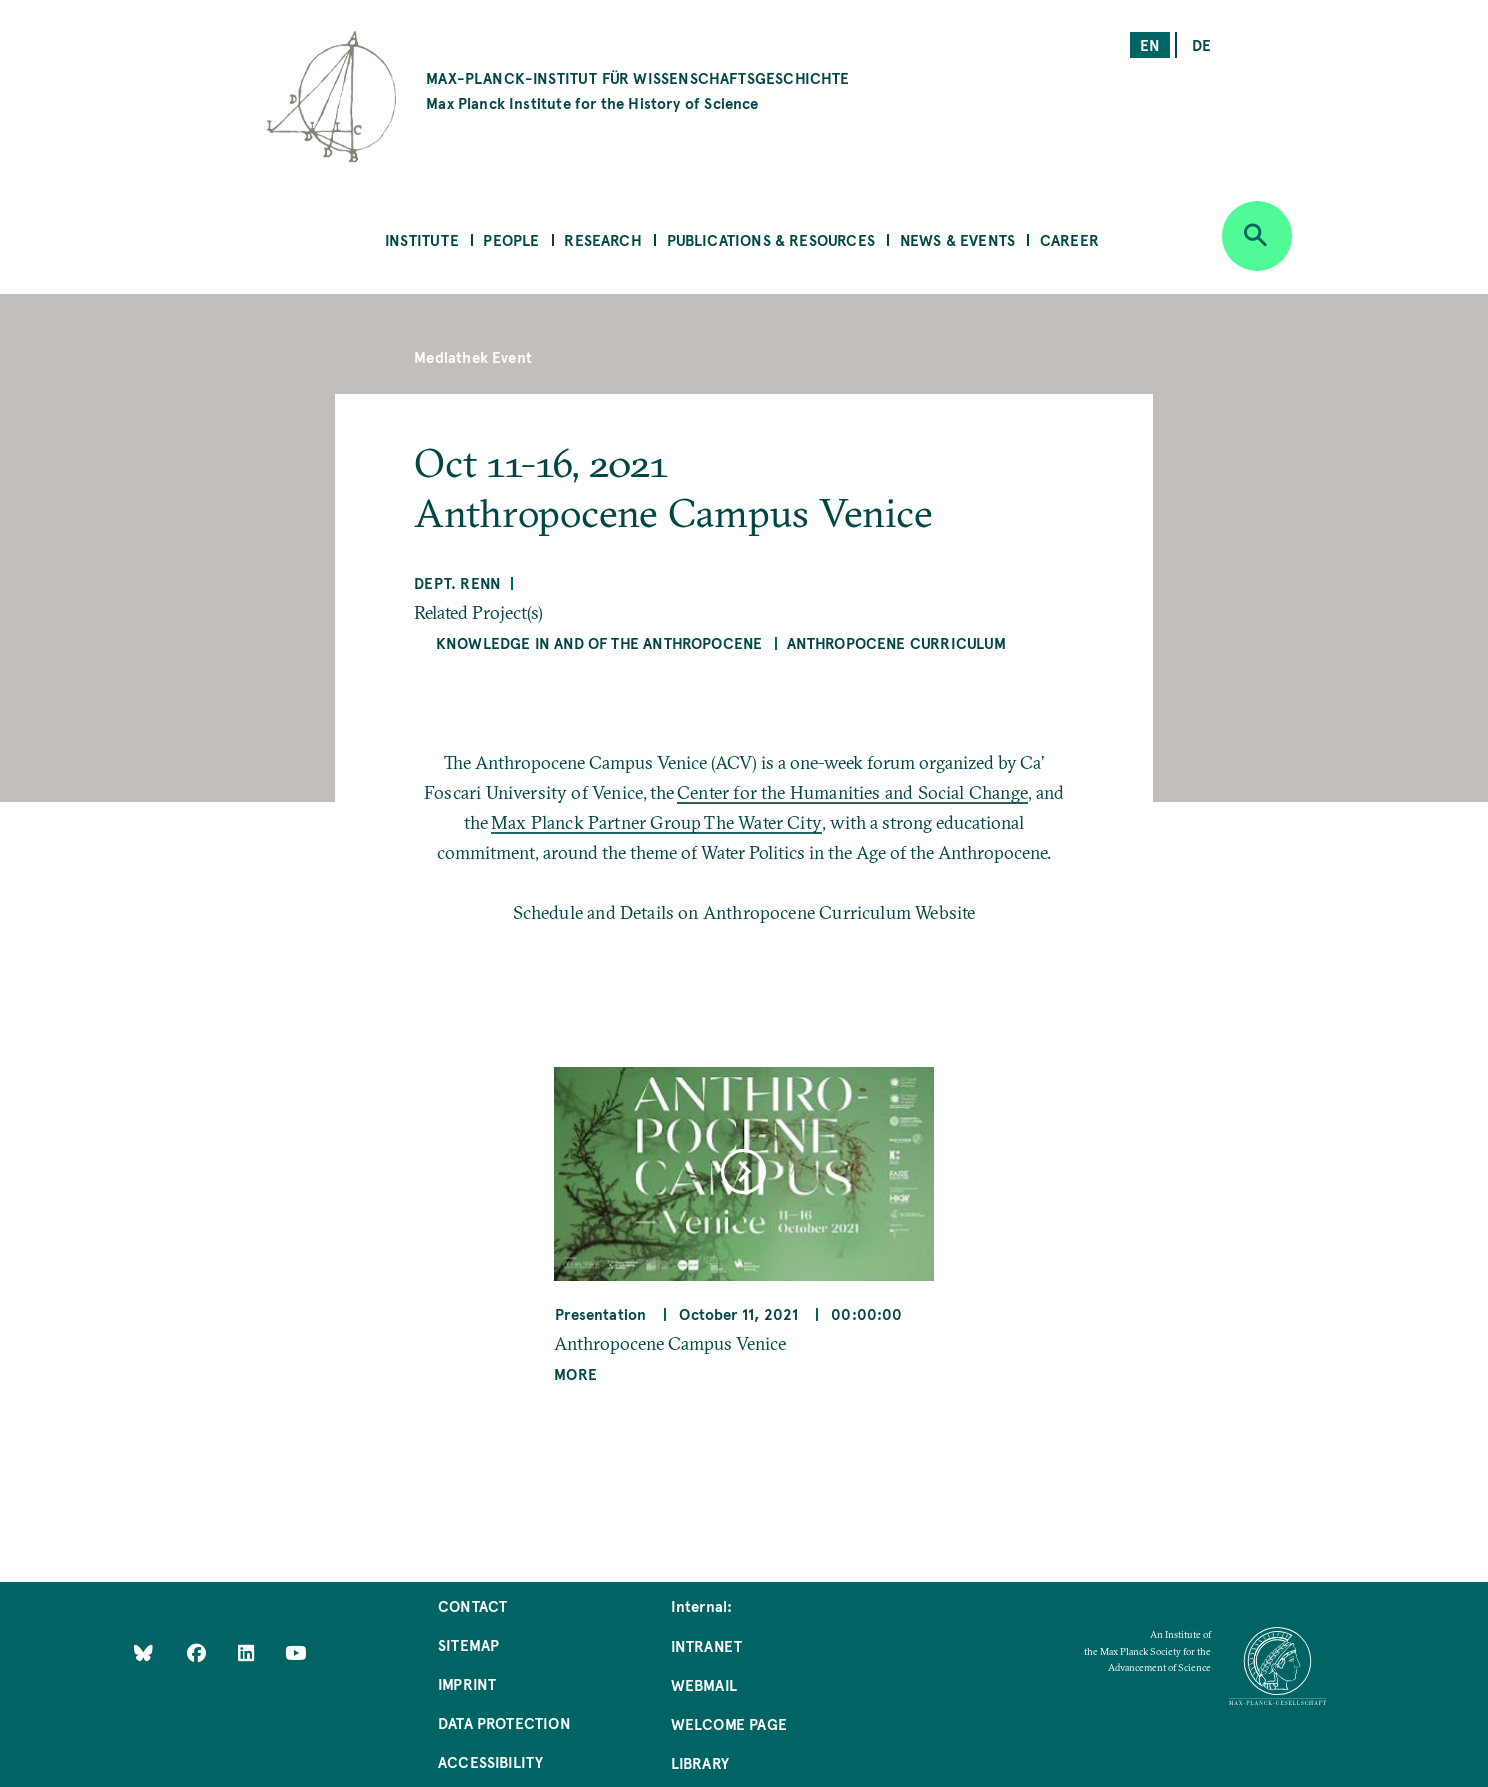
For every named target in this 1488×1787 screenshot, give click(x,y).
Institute (422, 239)
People (511, 239)
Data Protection (504, 1722)
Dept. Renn (457, 582)
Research (602, 239)
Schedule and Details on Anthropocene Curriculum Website (744, 912)
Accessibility (490, 1761)
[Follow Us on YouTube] (295, 1651)
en (1150, 44)
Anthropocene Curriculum (897, 642)
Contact (472, 1605)
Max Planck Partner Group (598, 822)
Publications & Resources (771, 239)
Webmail (704, 1684)
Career (1069, 239)
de (1201, 44)
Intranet (706, 1645)
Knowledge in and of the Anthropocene (599, 642)
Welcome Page (729, 1723)
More (575, 1373)
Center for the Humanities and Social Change (852, 792)
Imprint (467, 1683)
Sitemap (468, 1644)
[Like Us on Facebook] (198, 1651)
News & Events (957, 239)
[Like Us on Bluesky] (143, 1651)
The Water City (763, 822)
